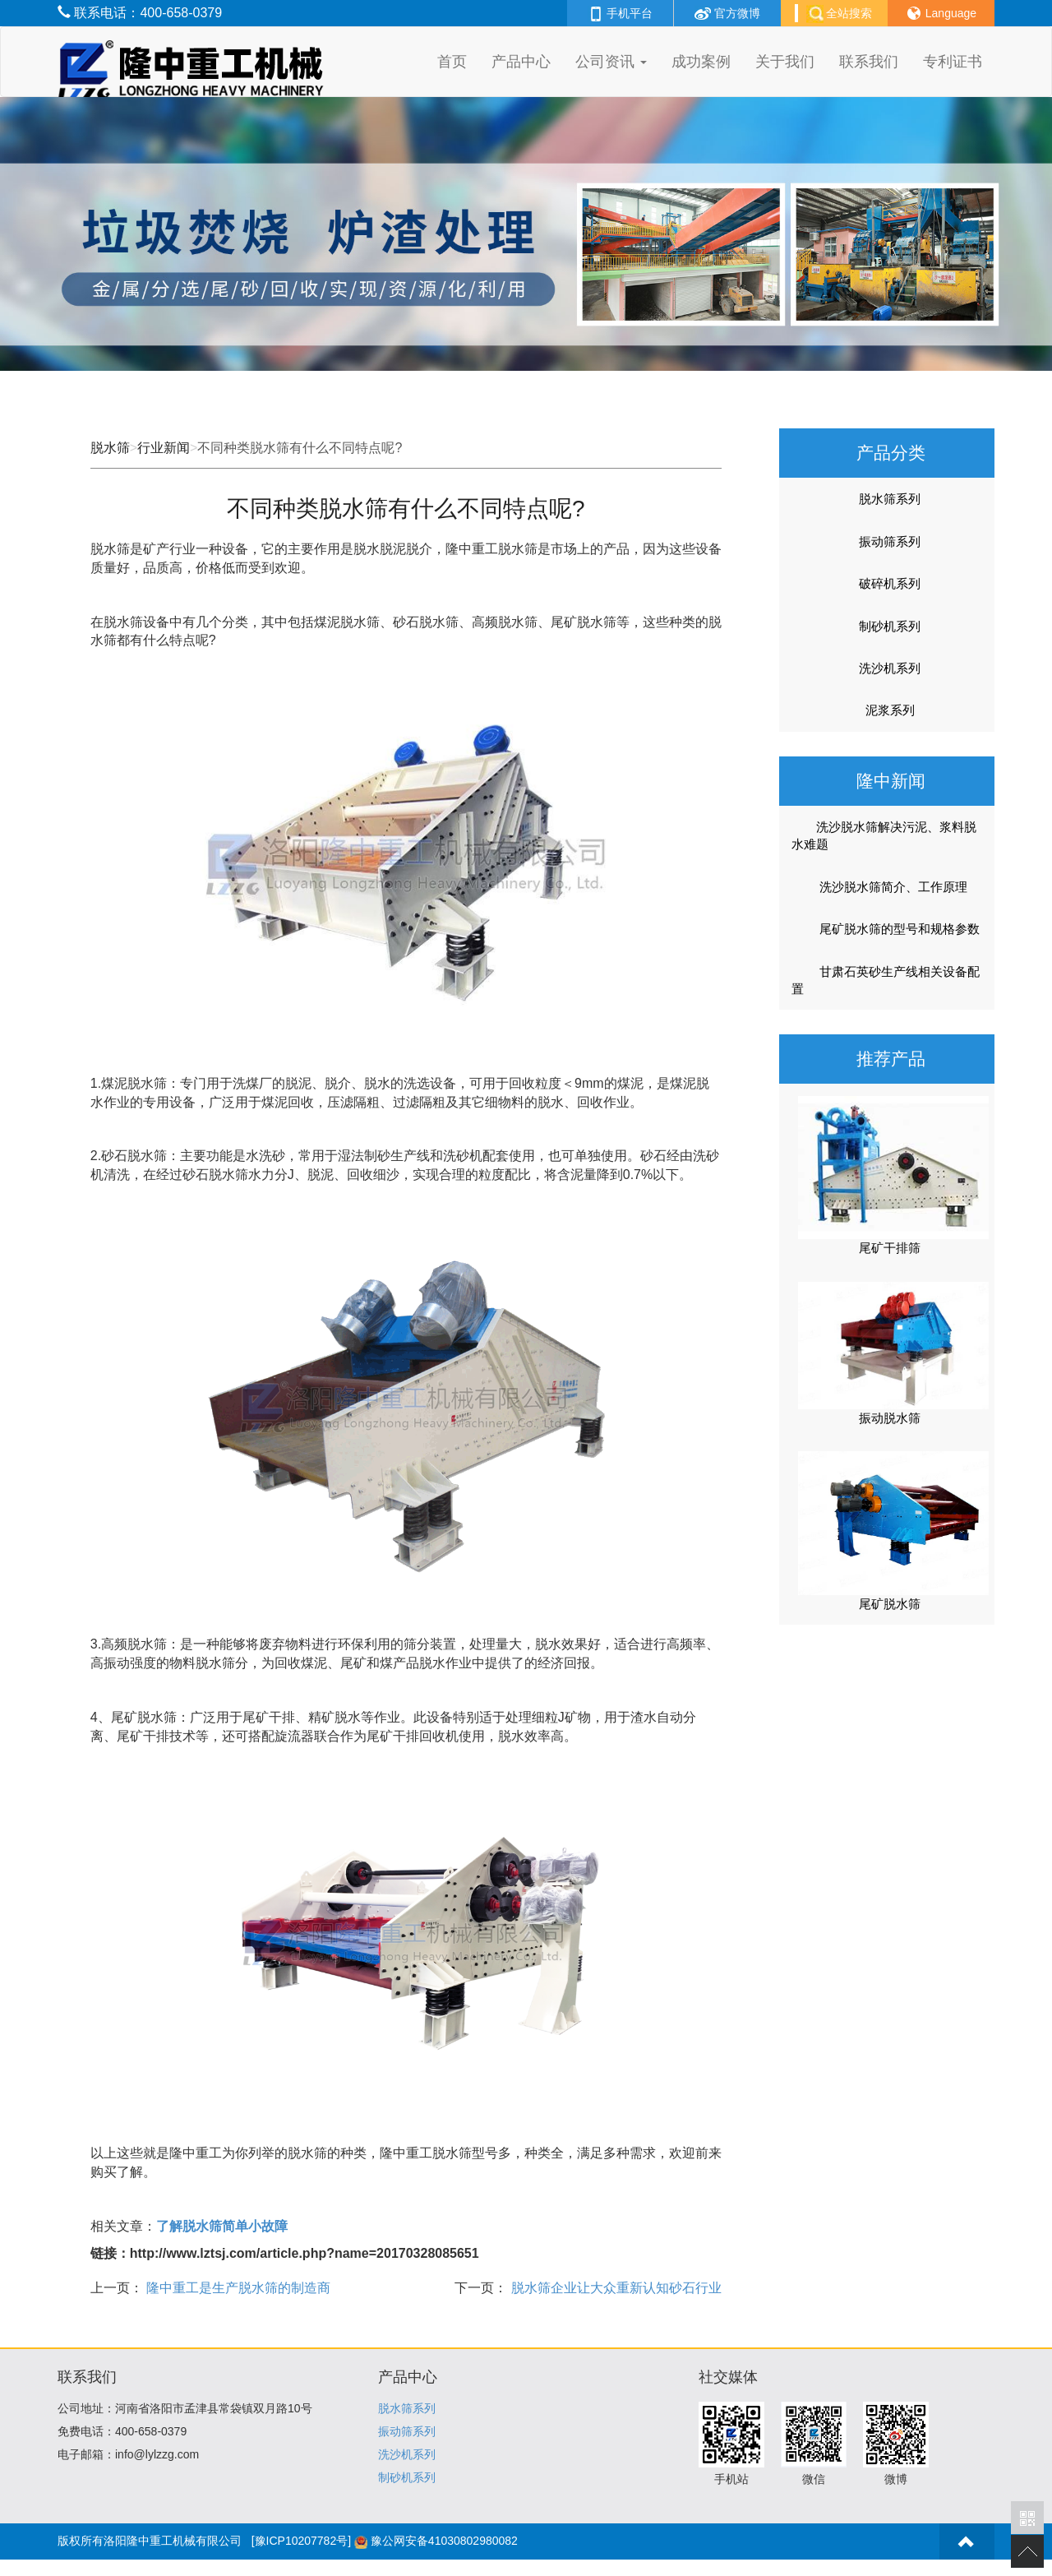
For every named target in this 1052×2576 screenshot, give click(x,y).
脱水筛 (110, 448)
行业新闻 (163, 448)
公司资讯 (611, 61)
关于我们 (784, 61)
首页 (452, 61)
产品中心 (521, 61)
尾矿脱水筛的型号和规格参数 (889, 929)
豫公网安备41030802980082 (444, 2540)
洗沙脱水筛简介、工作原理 (882, 887)
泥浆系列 (890, 710)
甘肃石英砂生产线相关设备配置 (885, 980)
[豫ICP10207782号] (301, 2540)
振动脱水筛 (889, 1418)
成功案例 (701, 61)
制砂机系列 (889, 626)
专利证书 (952, 61)
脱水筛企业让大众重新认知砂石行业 (614, 2288)
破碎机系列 (889, 583)
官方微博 (727, 13)
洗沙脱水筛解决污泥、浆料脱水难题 (883, 835)
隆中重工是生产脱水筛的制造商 (236, 2288)
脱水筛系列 (889, 499)
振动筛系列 (889, 541)
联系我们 (868, 61)
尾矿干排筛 (889, 1248)
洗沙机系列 (889, 668)
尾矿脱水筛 (889, 1604)
